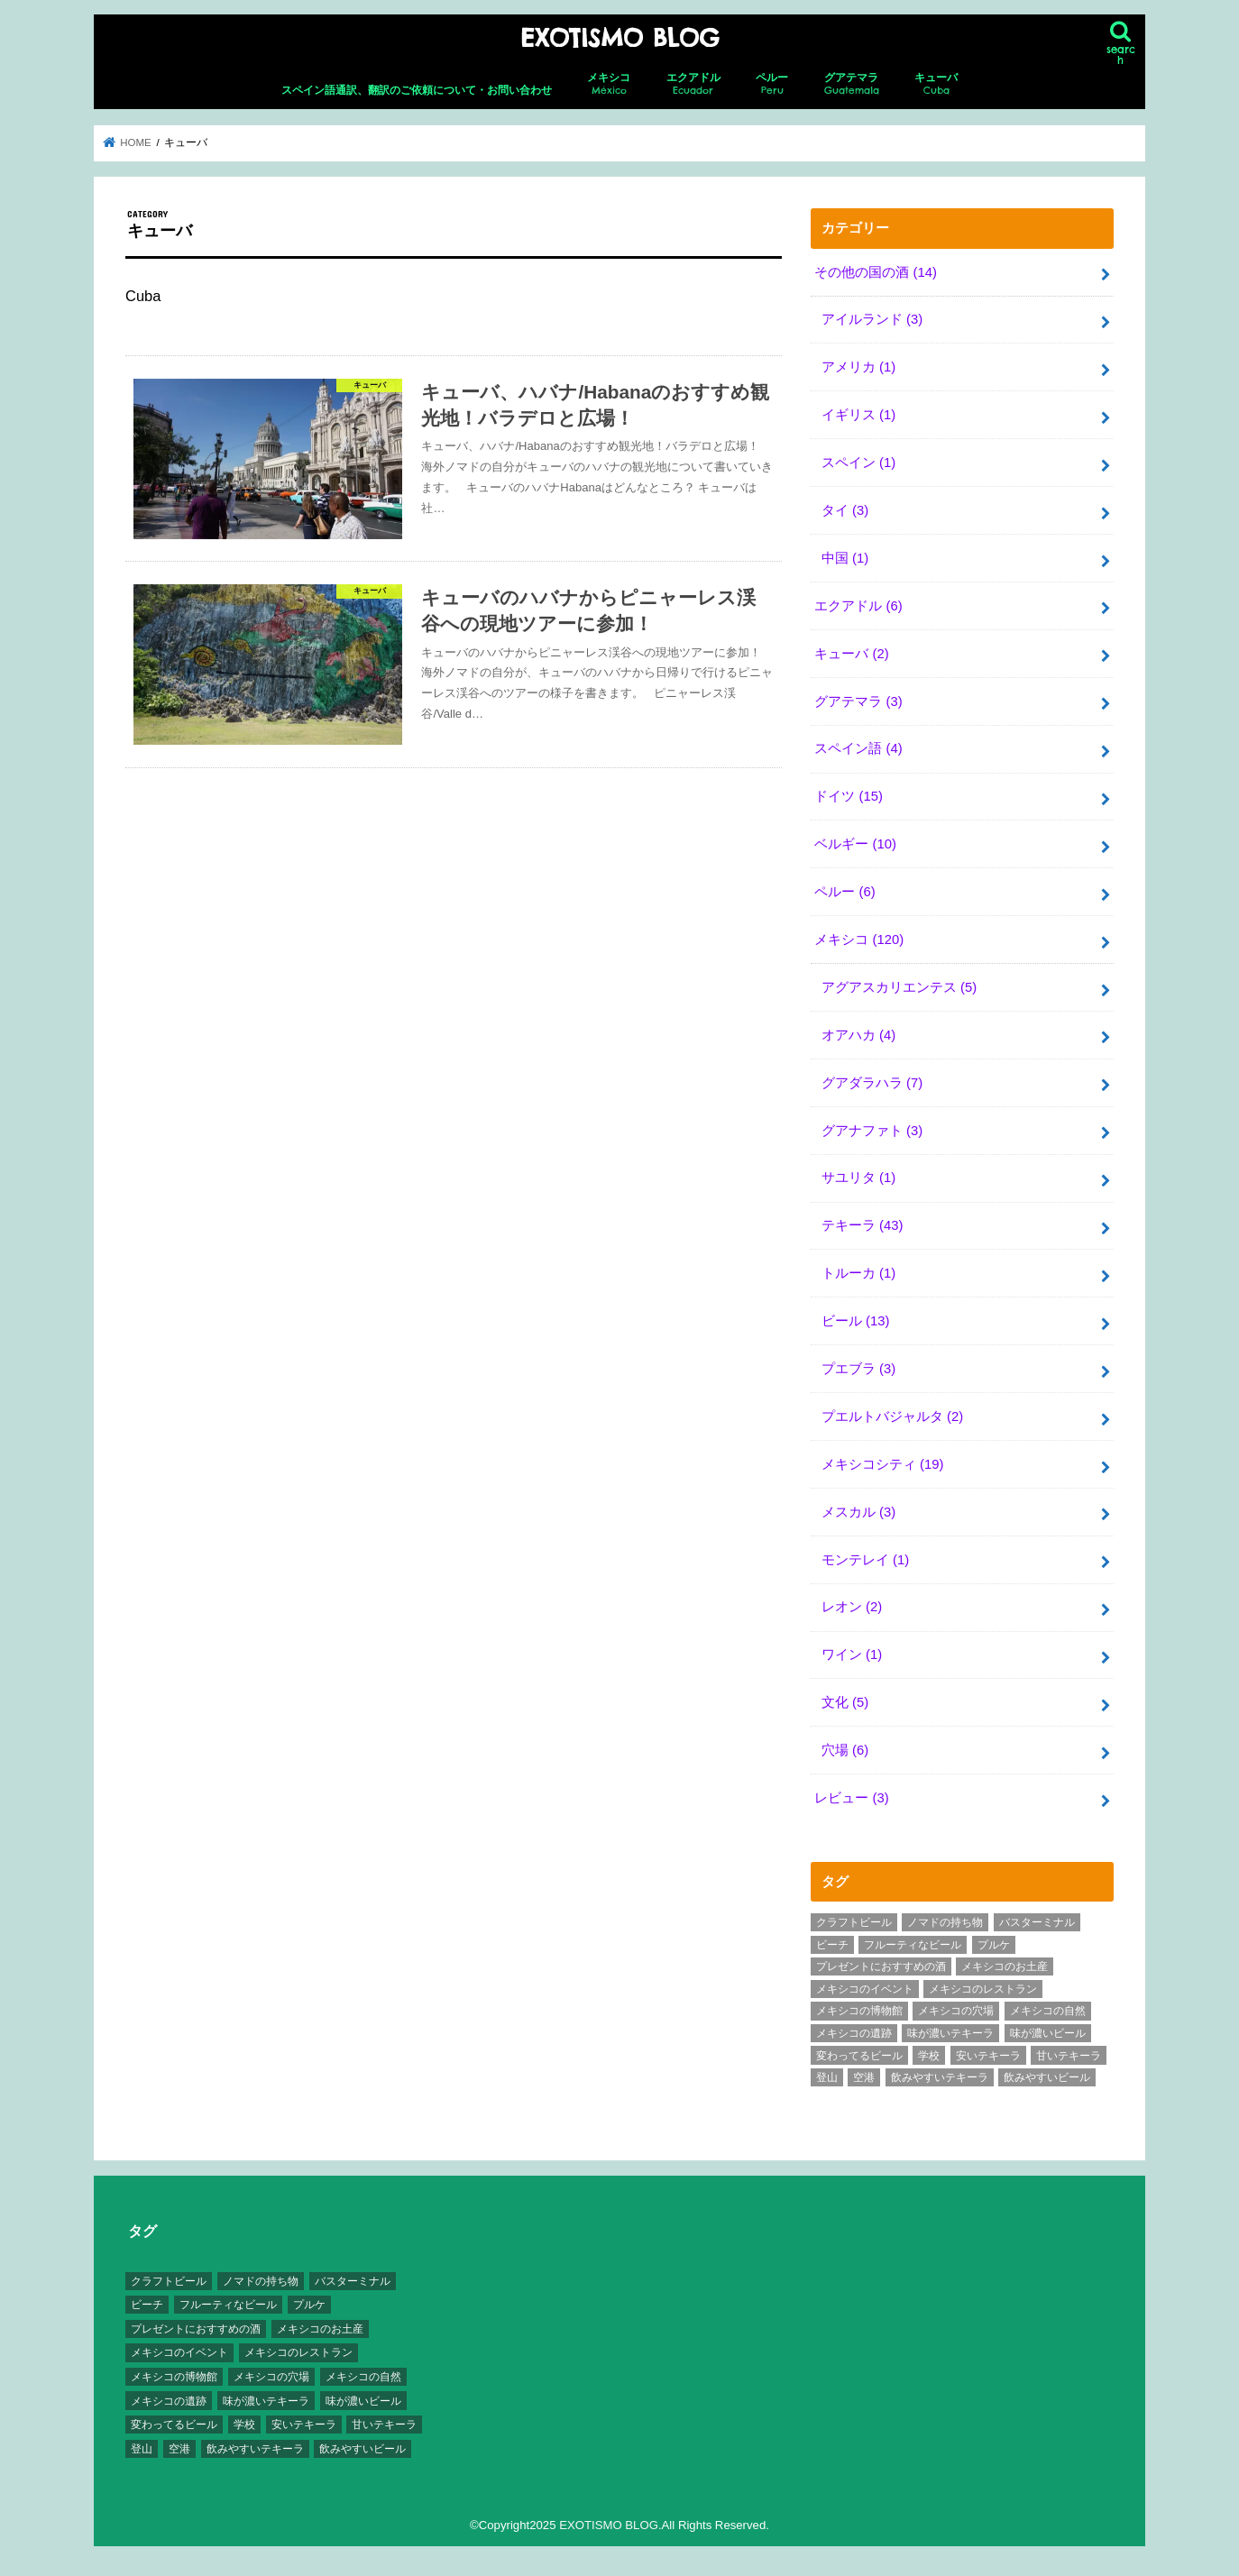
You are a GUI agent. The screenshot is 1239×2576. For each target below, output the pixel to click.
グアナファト (871, 1130)
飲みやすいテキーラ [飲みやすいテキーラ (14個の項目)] (939, 2077)
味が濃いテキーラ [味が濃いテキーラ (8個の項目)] (950, 2033)
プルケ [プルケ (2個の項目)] (993, 1945)
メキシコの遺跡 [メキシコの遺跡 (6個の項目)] (854, 2033)
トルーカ (858, 1273)
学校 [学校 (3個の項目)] (929, 2055)
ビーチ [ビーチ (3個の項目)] (832, 1945)
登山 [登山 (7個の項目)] (827, 2077)
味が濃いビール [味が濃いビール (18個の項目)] (1048, 2033)
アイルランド (871, 319)
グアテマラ (851, 84)
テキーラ (862, 1225)
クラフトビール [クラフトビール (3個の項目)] (854, 1922)
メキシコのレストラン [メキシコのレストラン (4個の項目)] (983, 1989)
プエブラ (858, 1368)
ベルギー (855, 844)
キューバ (936, 84)
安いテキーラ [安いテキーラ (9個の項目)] (988, 2055)
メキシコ (608, 84)
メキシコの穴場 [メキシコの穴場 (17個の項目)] (956, 2010)
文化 (844, 1702)
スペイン (858, 462)
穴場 (844, 1750)
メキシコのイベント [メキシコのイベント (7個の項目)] (864, 1989)
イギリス (858, 415)
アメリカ (858, 367)
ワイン (851, 1654)
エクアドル (693, 84)
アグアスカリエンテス (899, 987)
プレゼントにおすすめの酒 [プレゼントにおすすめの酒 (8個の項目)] (881, 1966)
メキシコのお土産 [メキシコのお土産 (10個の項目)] (1004, 1966)
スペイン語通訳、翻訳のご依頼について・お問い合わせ (416, 90)
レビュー (851, 1798)
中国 (844, 558)
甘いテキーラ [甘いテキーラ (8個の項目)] (1068, 2055)
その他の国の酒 (875, 272)
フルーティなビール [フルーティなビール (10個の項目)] (912, 1945)
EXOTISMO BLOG (619, 38)
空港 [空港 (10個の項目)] (864, 2077)
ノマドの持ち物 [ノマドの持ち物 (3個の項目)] (945, 1922)
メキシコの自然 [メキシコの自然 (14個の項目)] (1048, 2010)
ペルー (772, 84)
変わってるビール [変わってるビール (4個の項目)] (859, 2055)
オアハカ (858, 1035)
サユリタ (858, 1177)
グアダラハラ (871, 1083)
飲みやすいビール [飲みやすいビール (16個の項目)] (1047, 2077)
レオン (851, 1607)
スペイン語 (858, 748)
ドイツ (848, 796)
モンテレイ (865, 1560)
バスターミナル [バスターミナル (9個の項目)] (1037, 1922)
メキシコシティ (882, 1464)
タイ (844, 510)
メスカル (858, 1512)
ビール (855, 1321)
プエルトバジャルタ (892, 1416)
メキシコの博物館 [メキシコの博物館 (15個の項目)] (859, 2010)
